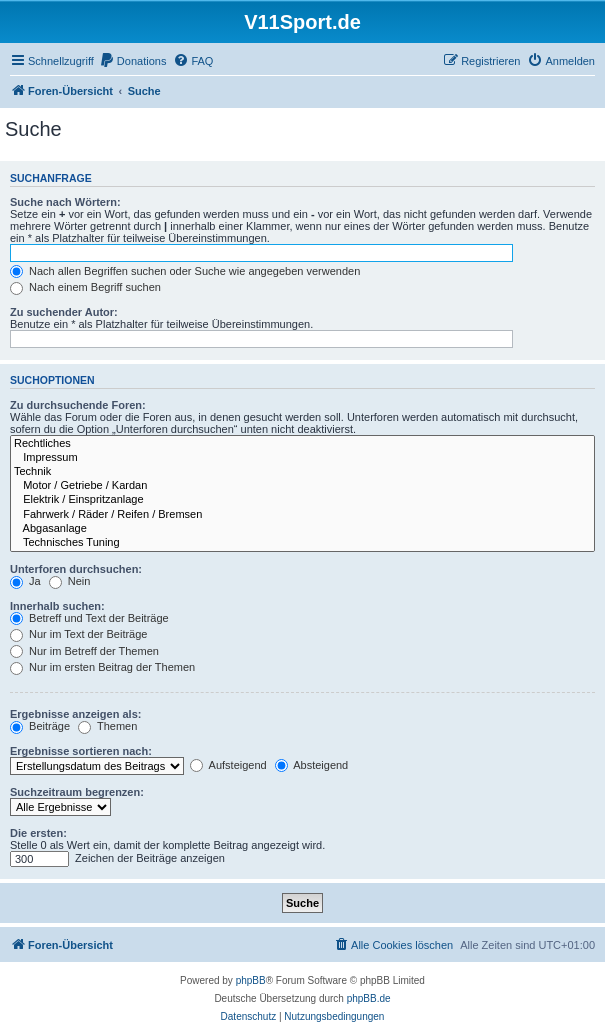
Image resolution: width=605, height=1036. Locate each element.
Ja (25, 581)
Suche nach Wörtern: (65, 202)
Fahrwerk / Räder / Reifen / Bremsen (302, 515)
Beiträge (40, 726)
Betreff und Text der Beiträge (89, 618)
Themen (107, 726)
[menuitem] (133, 61)
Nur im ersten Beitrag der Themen (102, 667)
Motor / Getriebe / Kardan (302, 486)
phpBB (251, 980)
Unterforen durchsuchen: (76, 569)
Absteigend (312, 765)
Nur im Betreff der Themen (84, 651)
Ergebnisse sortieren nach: (81, 751)
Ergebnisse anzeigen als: (75, 714)
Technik (302, 472)
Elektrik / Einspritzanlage (302, 500)
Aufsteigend (228, 765)
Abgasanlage (302, 529)
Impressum (302, 458)
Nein (70, 581)
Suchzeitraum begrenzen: (77, 792)
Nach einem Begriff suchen (85, 287)
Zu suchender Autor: (64, 312)
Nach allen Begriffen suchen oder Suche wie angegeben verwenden (185, 271)
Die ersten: (38, 833)
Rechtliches (302, 444)
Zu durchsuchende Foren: (78, 405)
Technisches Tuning (302, 543)
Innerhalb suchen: (57, 606)
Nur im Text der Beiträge (78, 634)
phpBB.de (369, 998)
